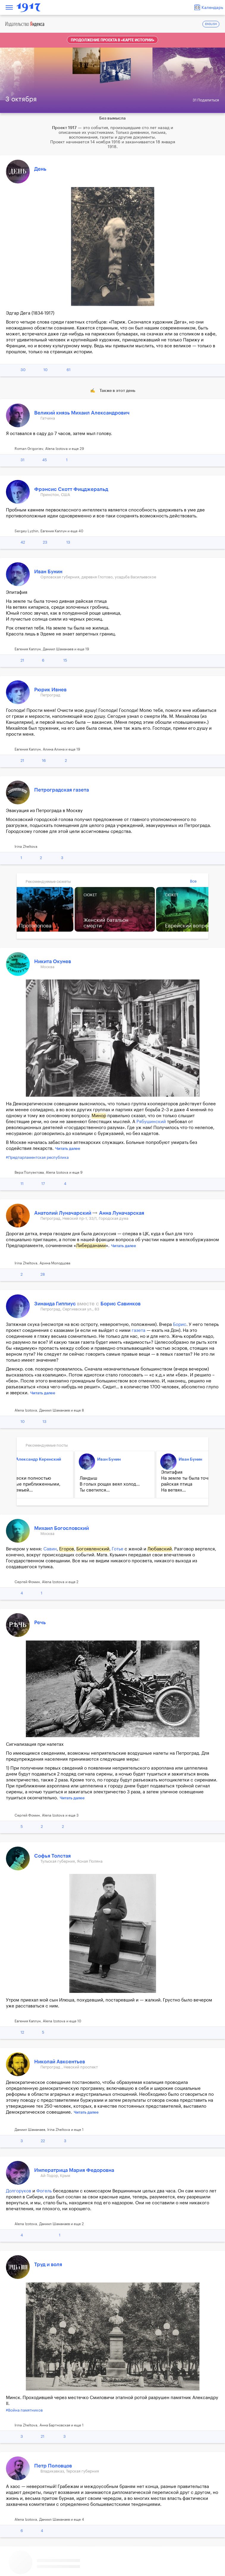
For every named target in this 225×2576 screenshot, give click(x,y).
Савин (50, 1549)
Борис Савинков (120, 1303)
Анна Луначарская (121, 1213)
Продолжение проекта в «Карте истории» (112, 40)
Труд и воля (48, 2264)
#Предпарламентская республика (37, 1157)
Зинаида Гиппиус (55, 1303)
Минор (99, 1116)
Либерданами (91, 1246)
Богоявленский (92, 1549)
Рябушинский (151, 1122)
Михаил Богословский (159, 1459)
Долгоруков (18, 2191)
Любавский (159, 1549)
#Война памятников (24, 2410)
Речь (40, 1622)
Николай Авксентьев (59, 2061)
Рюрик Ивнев (50, 689)
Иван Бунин (48, 571)
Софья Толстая (52, 1855)
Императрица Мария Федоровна (74, 2170)
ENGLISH (211, 24)
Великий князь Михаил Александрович (82, 412)
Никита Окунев (52, 961)
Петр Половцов (53, 2465)
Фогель (44, 2191)
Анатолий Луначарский (63, 1213)
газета (138, 1330)
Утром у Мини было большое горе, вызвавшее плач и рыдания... (150, 1484)
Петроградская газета (61, 789)
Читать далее (67, 1148)
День (40, 169)
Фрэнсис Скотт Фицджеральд (71, 489)
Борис (179, 1324)
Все (193, 881)
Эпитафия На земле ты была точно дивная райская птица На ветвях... (71, 1481)
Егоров (66, 1549)
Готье (117, 1549)
